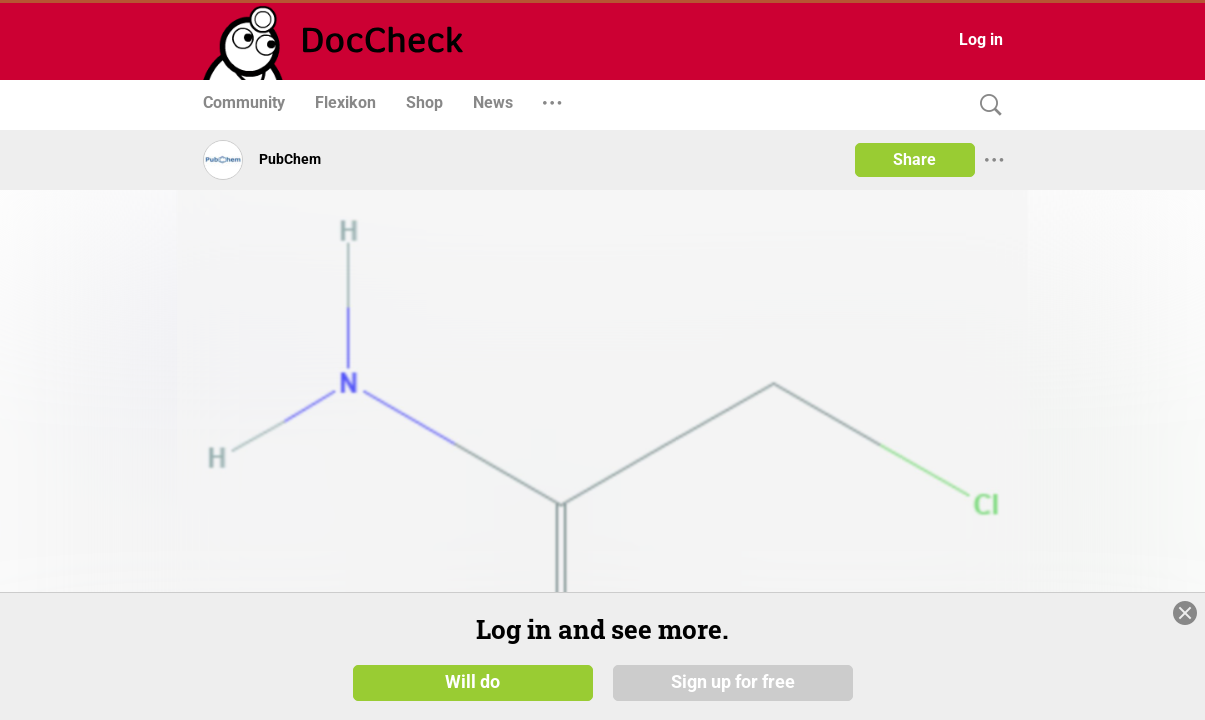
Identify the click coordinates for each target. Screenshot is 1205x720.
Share (914, 159)
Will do (472, 682)
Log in (981, 39)
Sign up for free (733, 682)
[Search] (986, 105)
